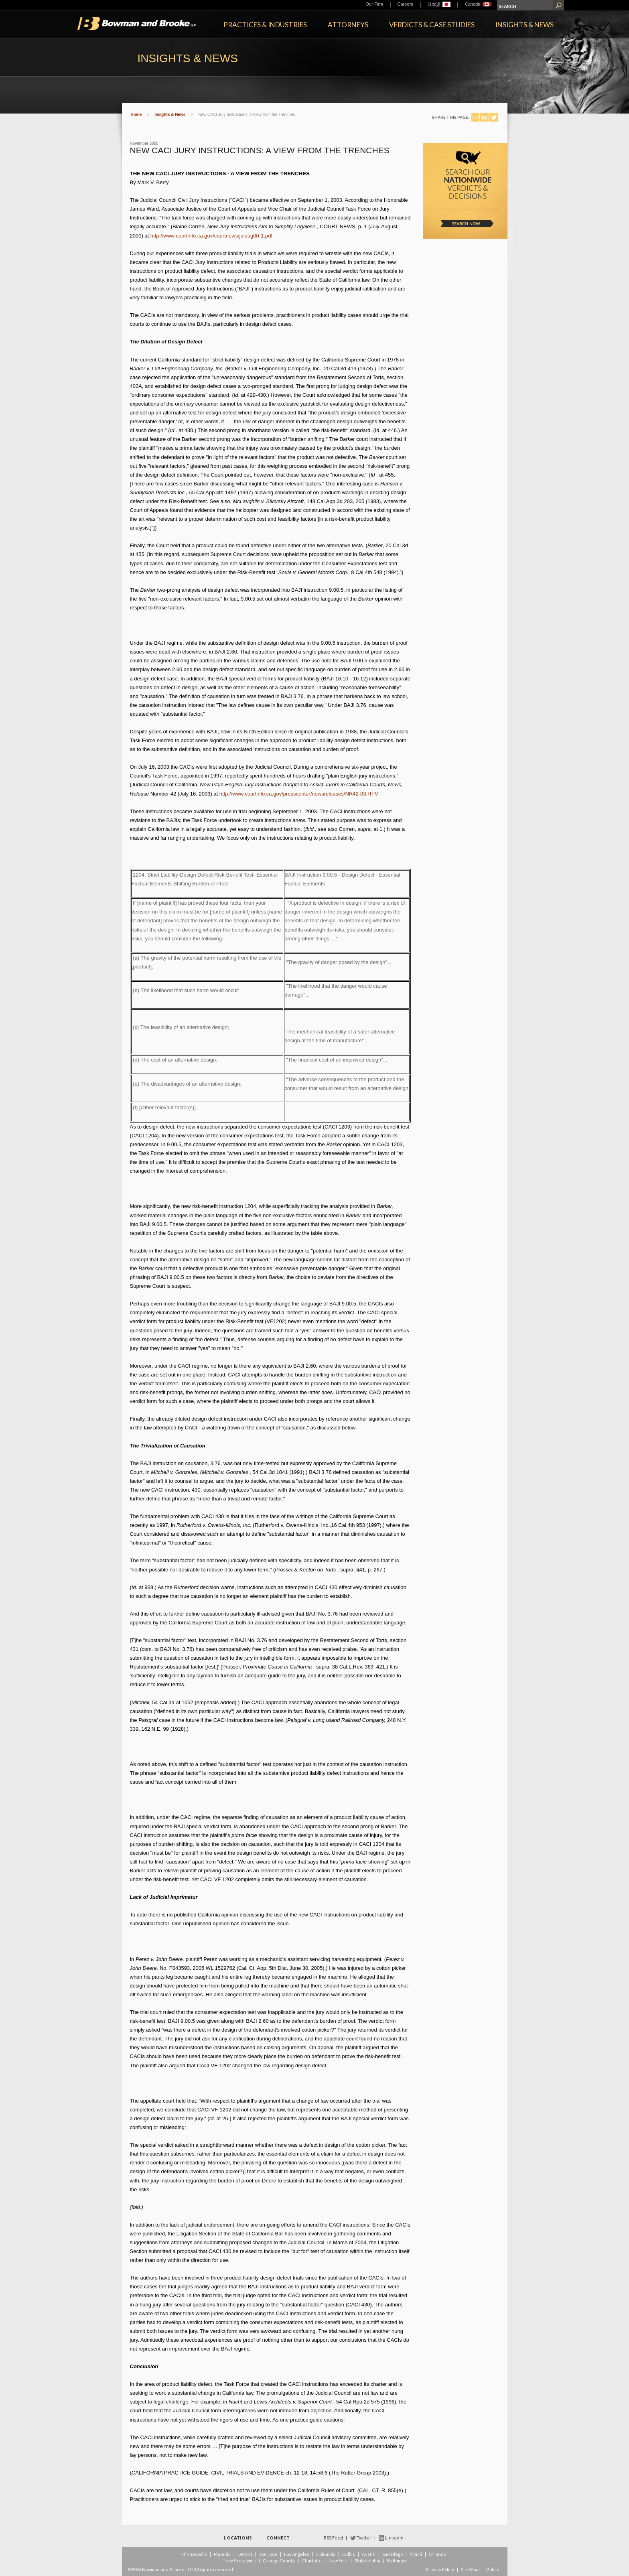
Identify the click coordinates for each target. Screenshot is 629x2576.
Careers (405, 4)
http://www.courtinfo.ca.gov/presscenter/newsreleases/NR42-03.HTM (299, 794)
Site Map (470, 2569)
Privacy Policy (440, 2569)
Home (136, 114)
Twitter (364, 2537)
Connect (278, 2537)
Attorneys (348, 24)
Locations (238, 2537)
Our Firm (374, 4)
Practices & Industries (265, 24)
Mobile (492, 2569)
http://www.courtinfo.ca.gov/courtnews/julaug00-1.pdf (211, 236)
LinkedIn (394, 2537)
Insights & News (524, 24)
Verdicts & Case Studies (432, 24)
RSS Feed (333, 2537)
